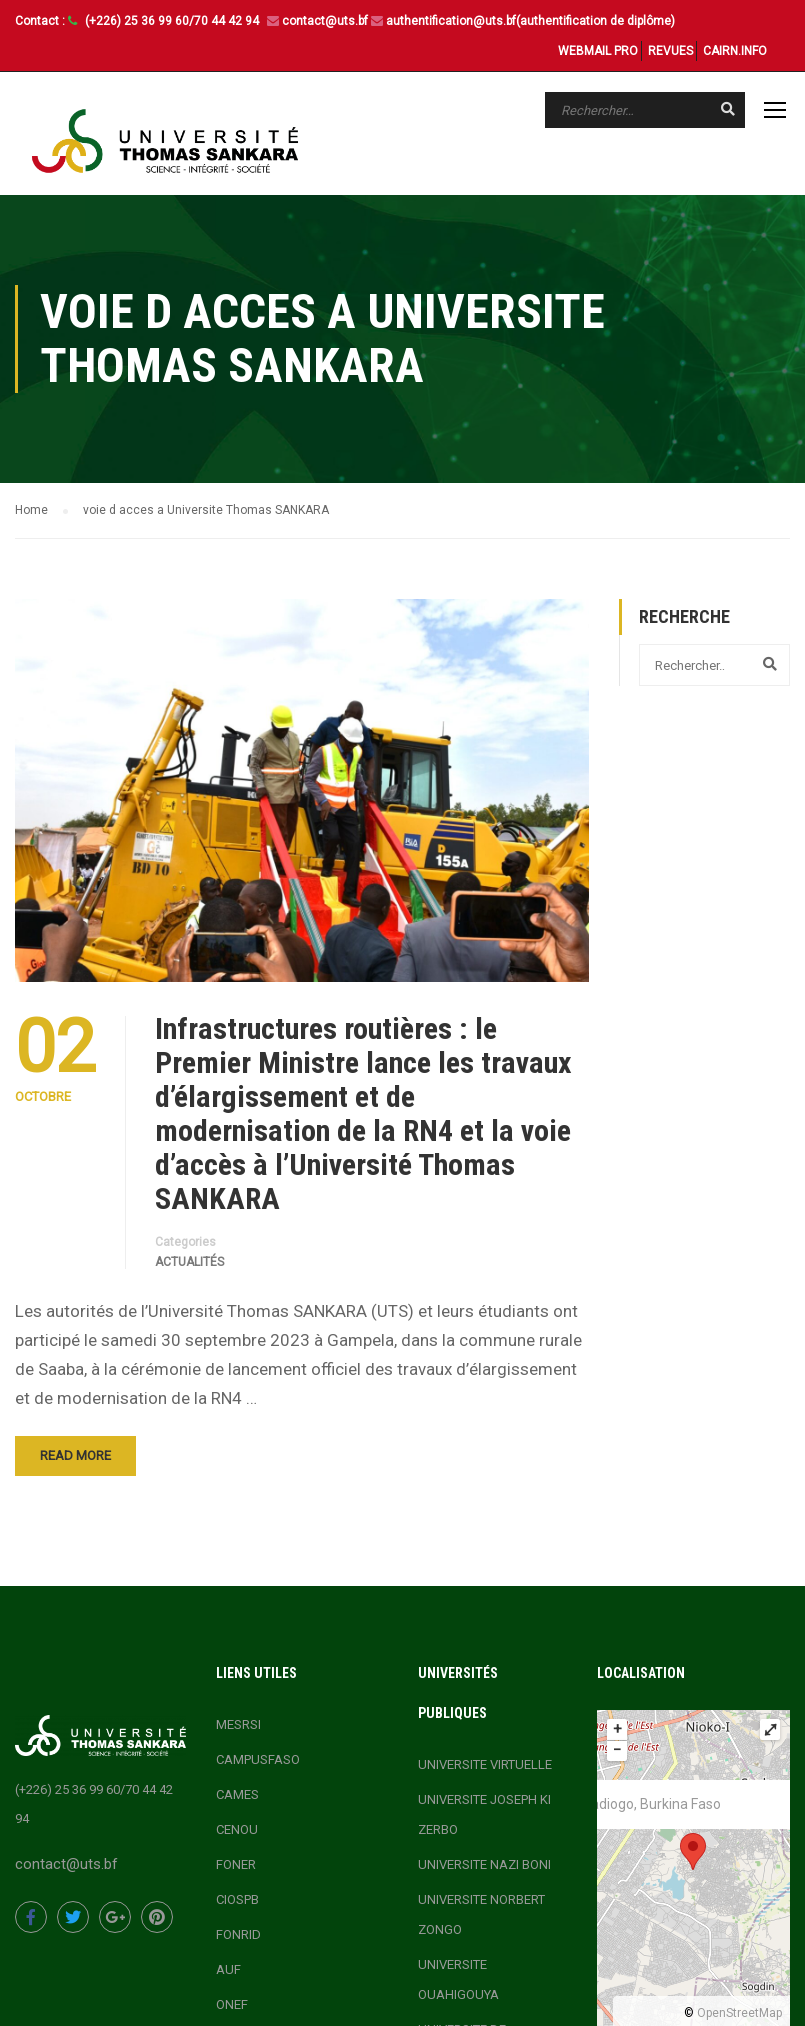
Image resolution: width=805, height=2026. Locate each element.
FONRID (238, 1934)
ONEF (232, 2004)
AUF (228, 1969)
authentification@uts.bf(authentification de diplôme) (530, 21)
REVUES (670, 51)
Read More (75, 1455)
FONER (236, 1864)
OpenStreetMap (739, 2013)
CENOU (237, 1829)
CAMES (237, 1794)
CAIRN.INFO (735, 51)
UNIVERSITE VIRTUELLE (485, 1764)
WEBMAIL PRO (598, 51)
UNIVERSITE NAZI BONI (484, 1864)
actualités (189, 1262)
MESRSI (238, 1724)
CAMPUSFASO (258, 1759)
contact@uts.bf (325, 21)
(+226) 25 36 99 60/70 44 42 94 (173, 21)
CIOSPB (237, 1899)
